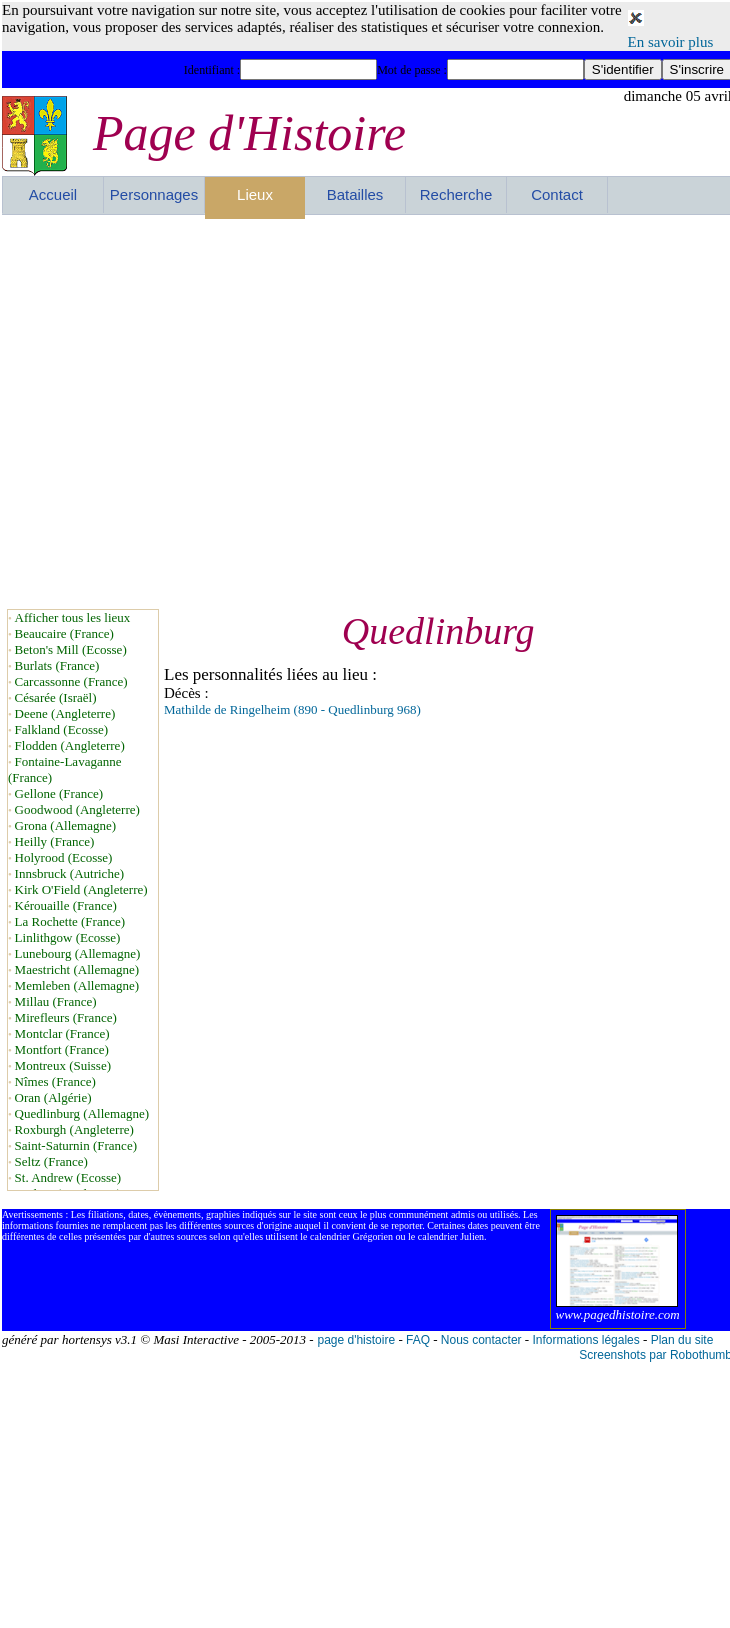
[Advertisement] (188, 411)
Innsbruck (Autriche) (69, 873)
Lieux (255, 194)
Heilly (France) (55, 841)
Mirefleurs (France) (66, 1017)
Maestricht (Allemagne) (77, 969)
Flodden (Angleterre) (70, 745)
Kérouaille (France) (66, 905)
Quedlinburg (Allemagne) (82, 1113)
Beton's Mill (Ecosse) (71, 649)
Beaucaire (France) (64, 633)
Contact (557, 194)
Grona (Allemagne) (65, 825)
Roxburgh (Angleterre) (74, 1129)
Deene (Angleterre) (65, 713)
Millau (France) (56, 1001)
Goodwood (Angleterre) (77, 809)
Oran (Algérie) (53, 1097)
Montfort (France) (62, 1049)
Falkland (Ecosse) (62, 729)
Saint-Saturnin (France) (76, 1145)
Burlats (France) (57, 665)
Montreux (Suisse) (63, 1065)
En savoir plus (671, 42)
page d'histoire (356, 1340)
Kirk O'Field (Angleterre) (81, 889)
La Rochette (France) (70, 921)
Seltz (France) (51, 1161)
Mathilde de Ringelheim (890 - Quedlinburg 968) (292, 709)
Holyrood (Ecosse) (64, 857)
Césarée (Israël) (56, 697)
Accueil (53, 194)
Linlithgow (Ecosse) (68, 937)
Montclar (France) (62, 1033)
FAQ (418, 1340)
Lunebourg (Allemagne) (78, 953)
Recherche (456, 194)
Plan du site (682, 1340)
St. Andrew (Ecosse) (68, 1177)
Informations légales (585, 1340)
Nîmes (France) (55, 1081)
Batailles (355, 194)
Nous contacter (481, 1340)
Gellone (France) (59, 793)
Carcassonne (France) (71, 681)
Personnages (154, 194)
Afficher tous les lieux (73, 617)
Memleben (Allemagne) (77, 985)
